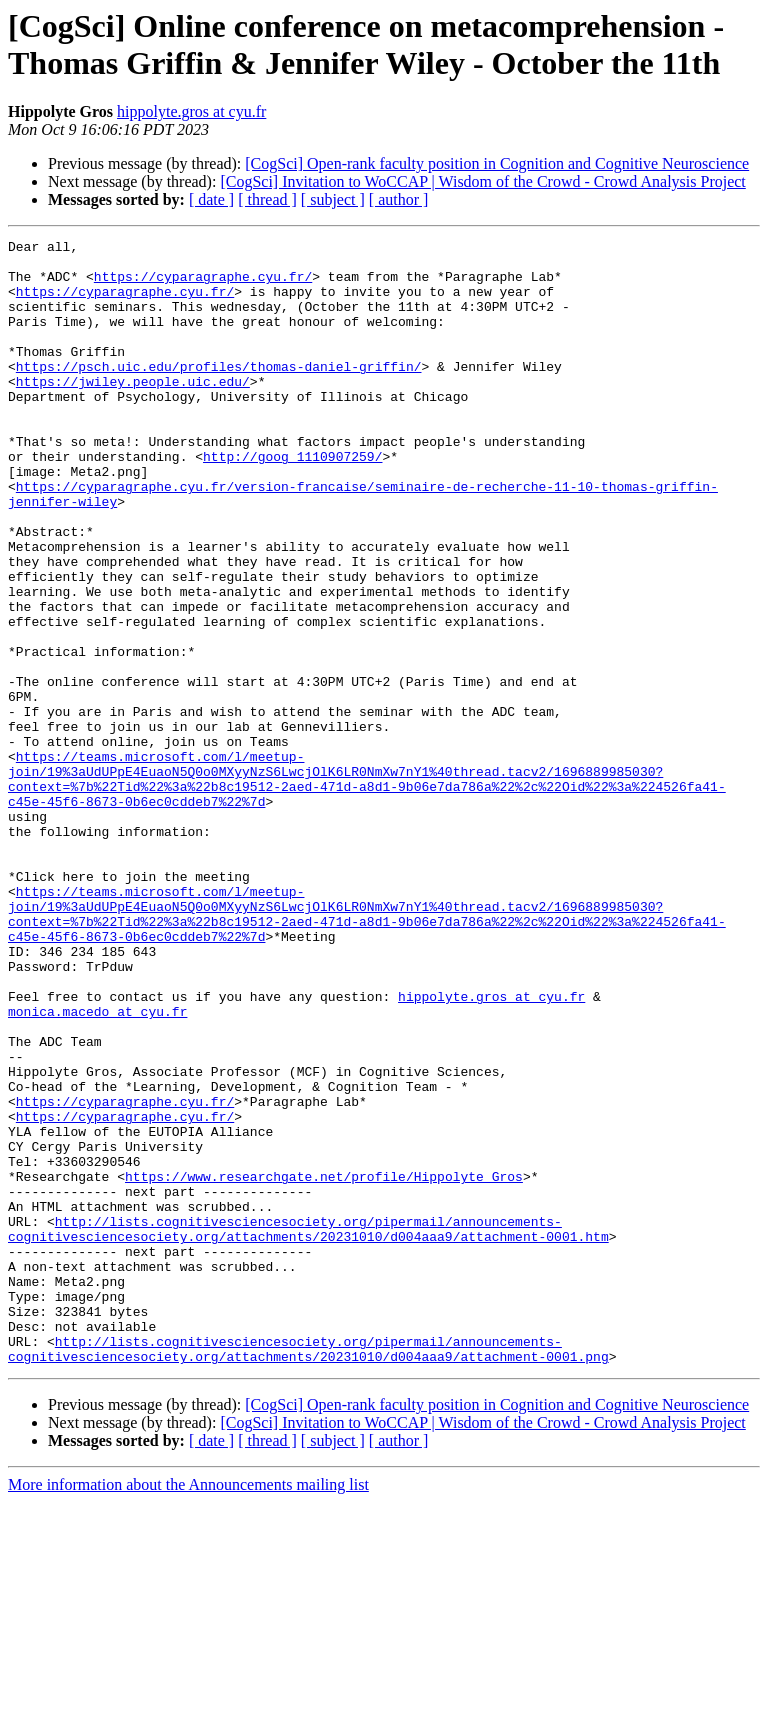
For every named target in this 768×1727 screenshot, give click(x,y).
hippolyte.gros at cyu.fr (191, 111)
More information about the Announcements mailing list (188, 1709)
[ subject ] (333, 199)
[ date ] (211, 199)
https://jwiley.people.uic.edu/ (133, 411)
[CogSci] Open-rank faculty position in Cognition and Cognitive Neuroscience (497, 163)
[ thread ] (267, 199)
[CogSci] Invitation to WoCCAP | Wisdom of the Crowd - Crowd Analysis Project (482, 181)
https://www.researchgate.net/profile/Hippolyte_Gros (324, 1365)
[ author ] (399, 199)
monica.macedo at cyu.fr (97, 1167)
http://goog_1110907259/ (292, 501)
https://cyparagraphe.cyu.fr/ (203, 285)
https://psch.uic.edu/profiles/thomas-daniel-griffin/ (219, 393)
